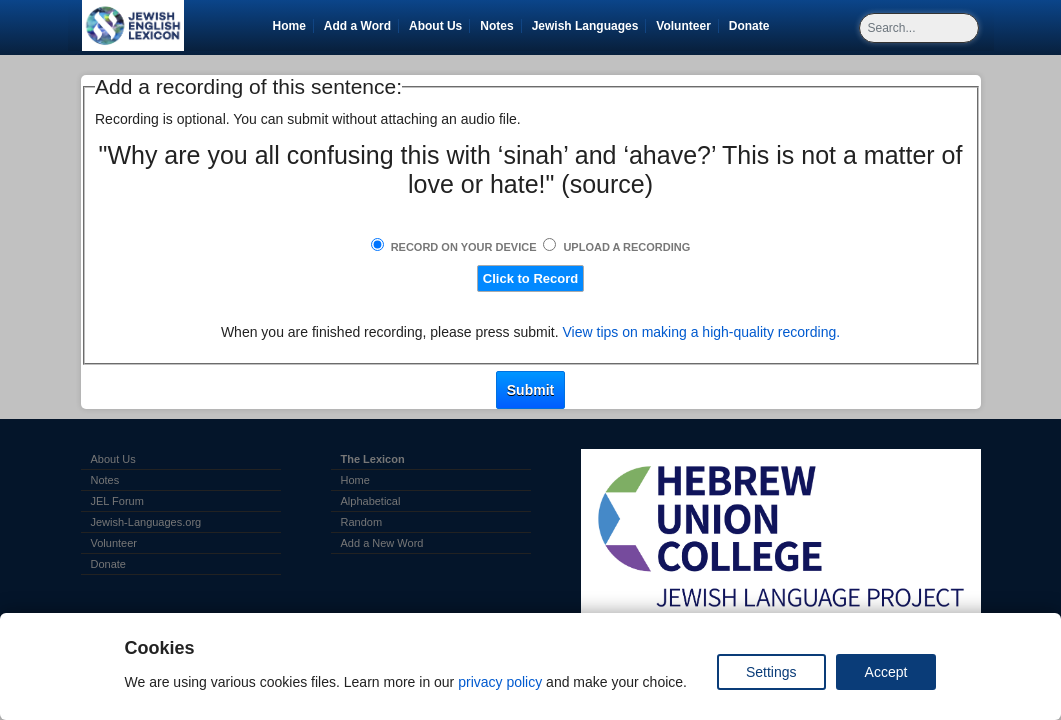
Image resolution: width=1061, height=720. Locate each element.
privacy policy (500, 682)
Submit (530, 390)
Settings (771, 672)
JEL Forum (117, 501)
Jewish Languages (589, 26)
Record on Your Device (464, 247)
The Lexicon (373, 459)
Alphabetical (371, 501)
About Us (435, 26)
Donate (753, 26)
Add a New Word (382, 543)
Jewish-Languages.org (146, 522)
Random (362, 522)
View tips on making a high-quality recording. (702, 332)
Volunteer (686, 26)
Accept (886, 672)
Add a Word (357, 26)
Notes (496, 26)
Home (289, 26)
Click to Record (530, 278)
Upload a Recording (626, 247)
